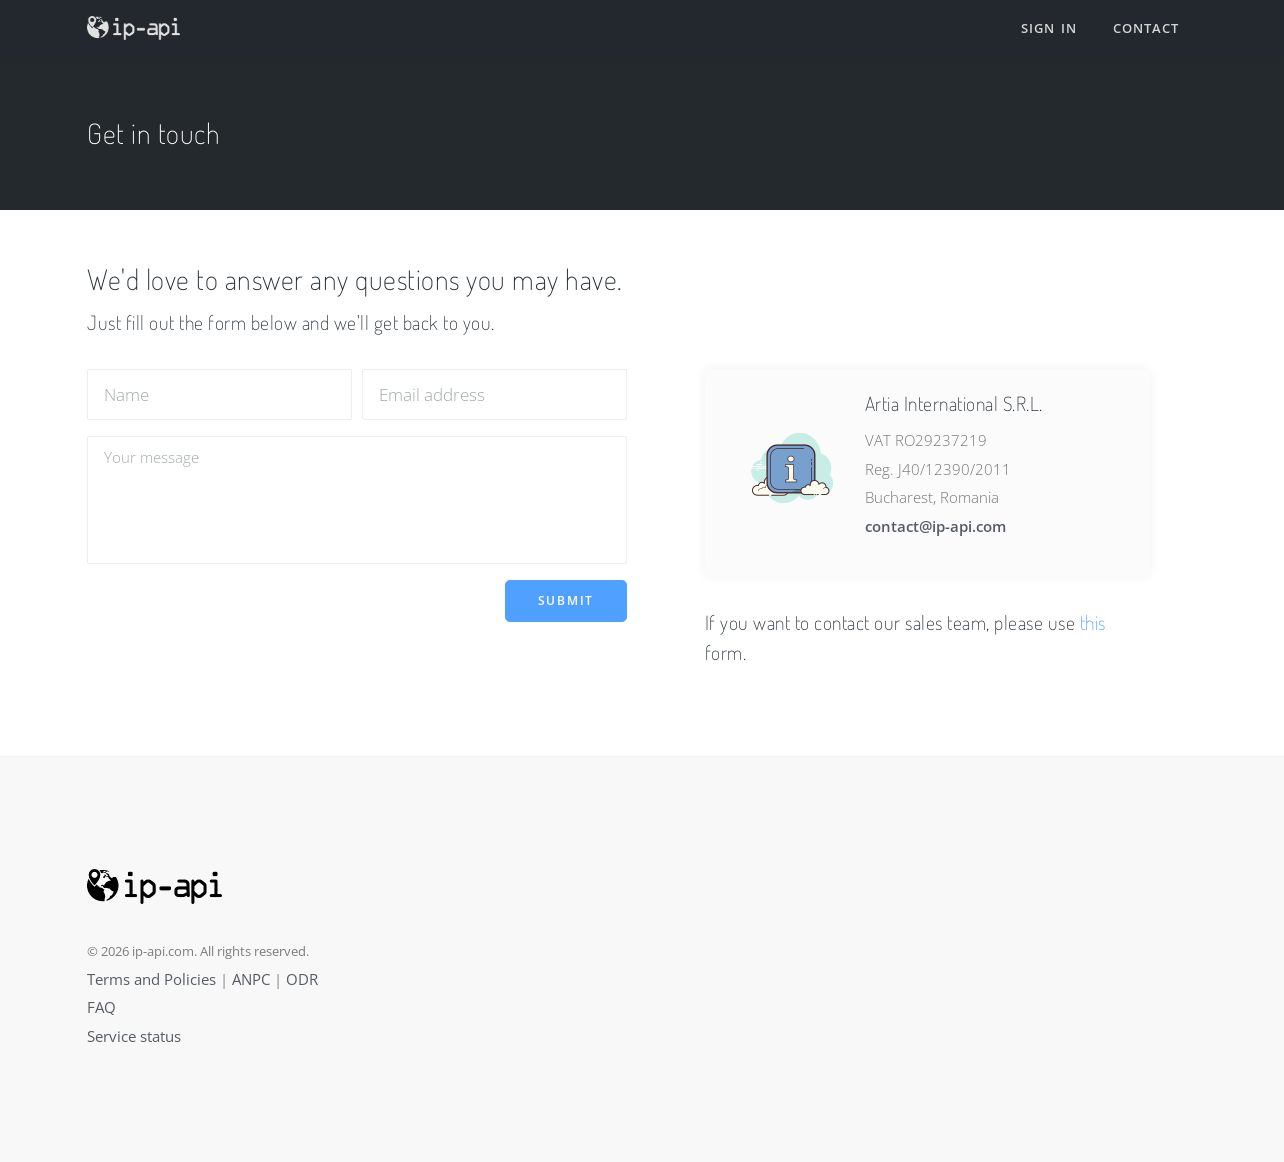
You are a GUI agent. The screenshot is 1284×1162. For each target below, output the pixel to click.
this (1093, 622)
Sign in (1049, 28)
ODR (302, 979)
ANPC (251, 979)
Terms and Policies (151, 979)
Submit (566, 600)
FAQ (101, 1007)
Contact (1146, 28)
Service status (134, 1036)
